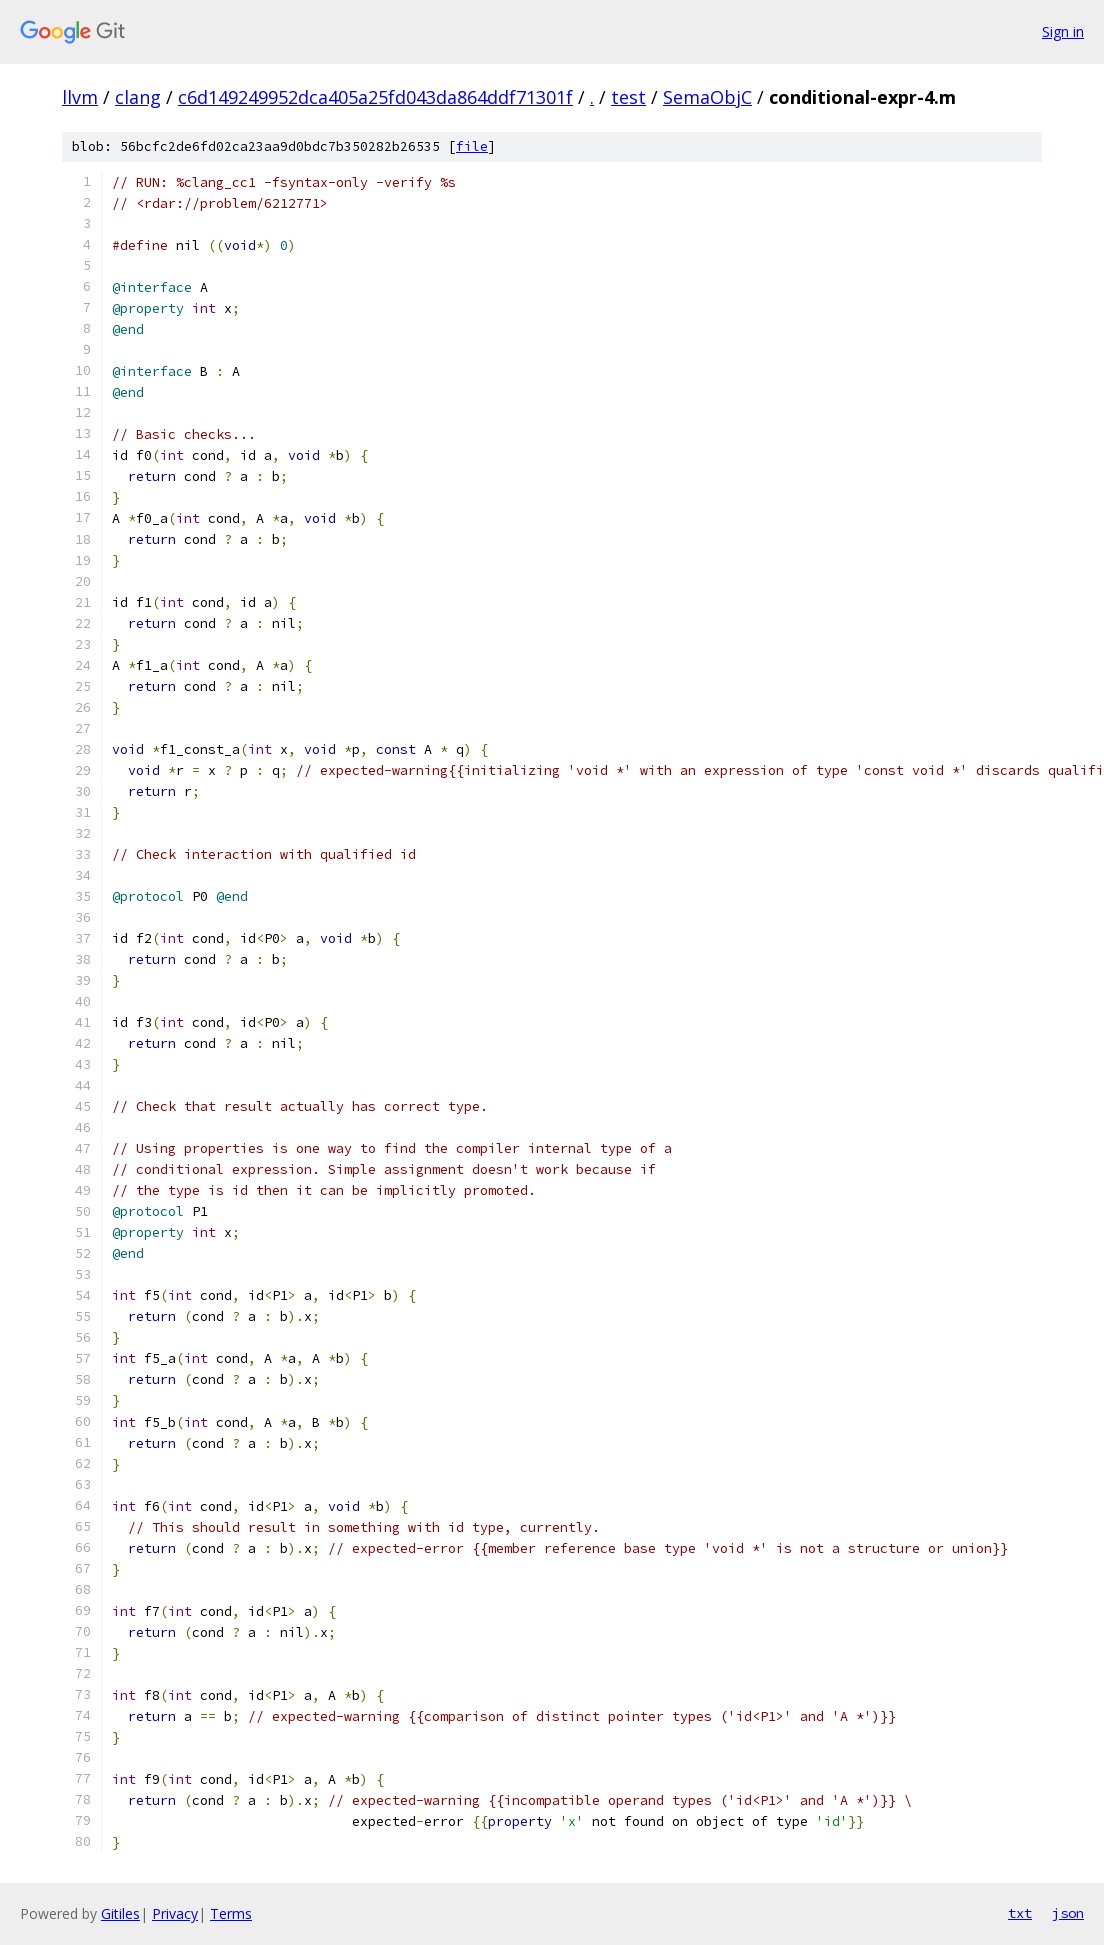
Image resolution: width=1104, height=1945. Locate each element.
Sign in (1063, 31)
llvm (80, 97)
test (628, 97)
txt (1020, 1913)
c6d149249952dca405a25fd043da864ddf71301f (375, 97)
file (472, 146)
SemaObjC (707, 97)
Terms (231, 1913)
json (1068, 1913)
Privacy (175, 1913)
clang (138, 97)
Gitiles (120, 1913)
